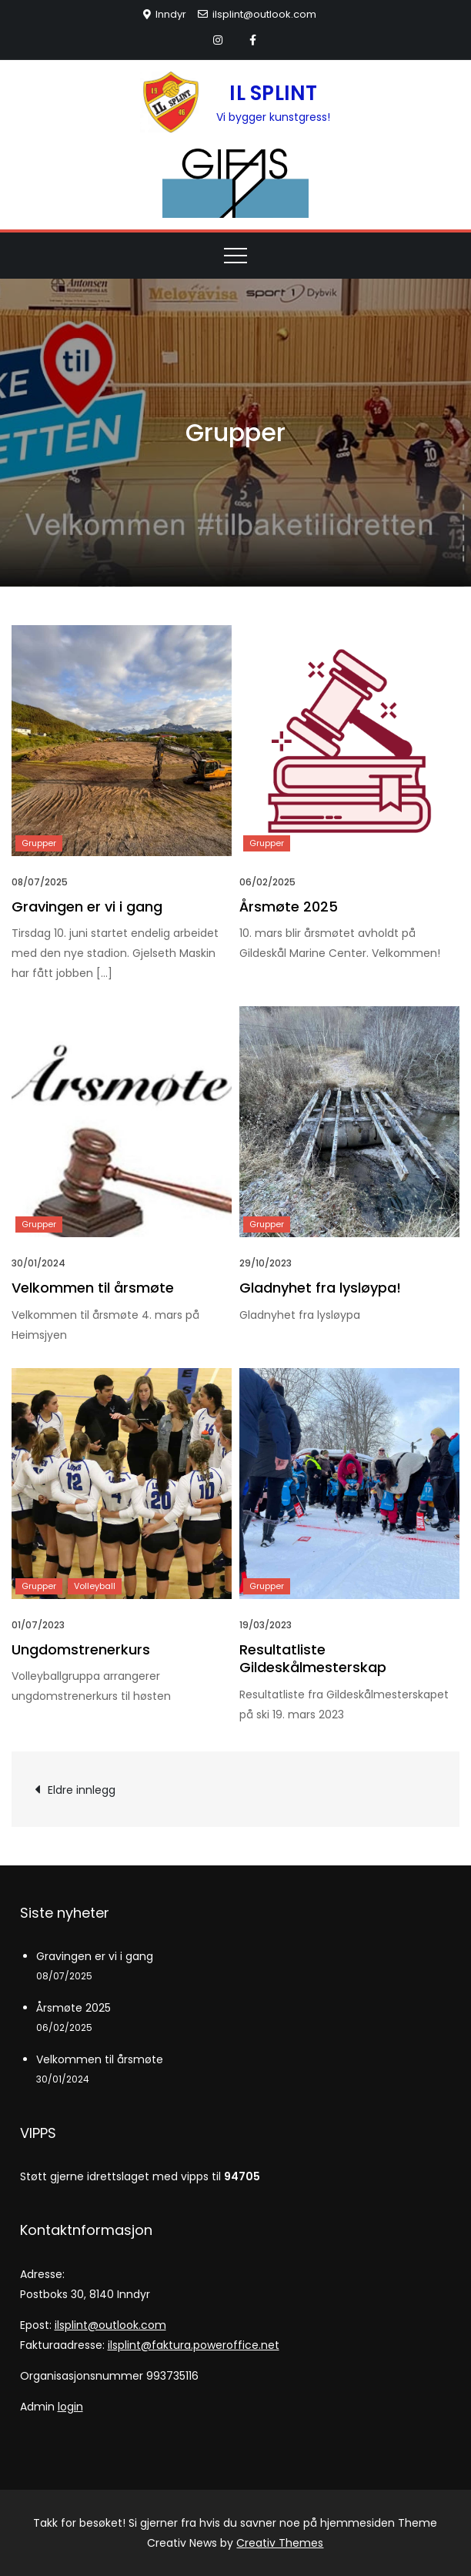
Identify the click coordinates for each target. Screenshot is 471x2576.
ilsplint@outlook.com (257, 14)
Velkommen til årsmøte (93, 1287)
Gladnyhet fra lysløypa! (320, 1287)
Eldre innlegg (81, 1790)
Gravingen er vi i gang (87, 906)
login (70, 2406)
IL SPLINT (273, 93)
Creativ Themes (279, 2543)
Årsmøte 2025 (288, 906)
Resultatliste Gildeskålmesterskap (312, 1658)
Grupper (39, 843)
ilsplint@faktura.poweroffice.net (193, 2345)
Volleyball (94, 1586)
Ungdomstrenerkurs (81, 1649)
